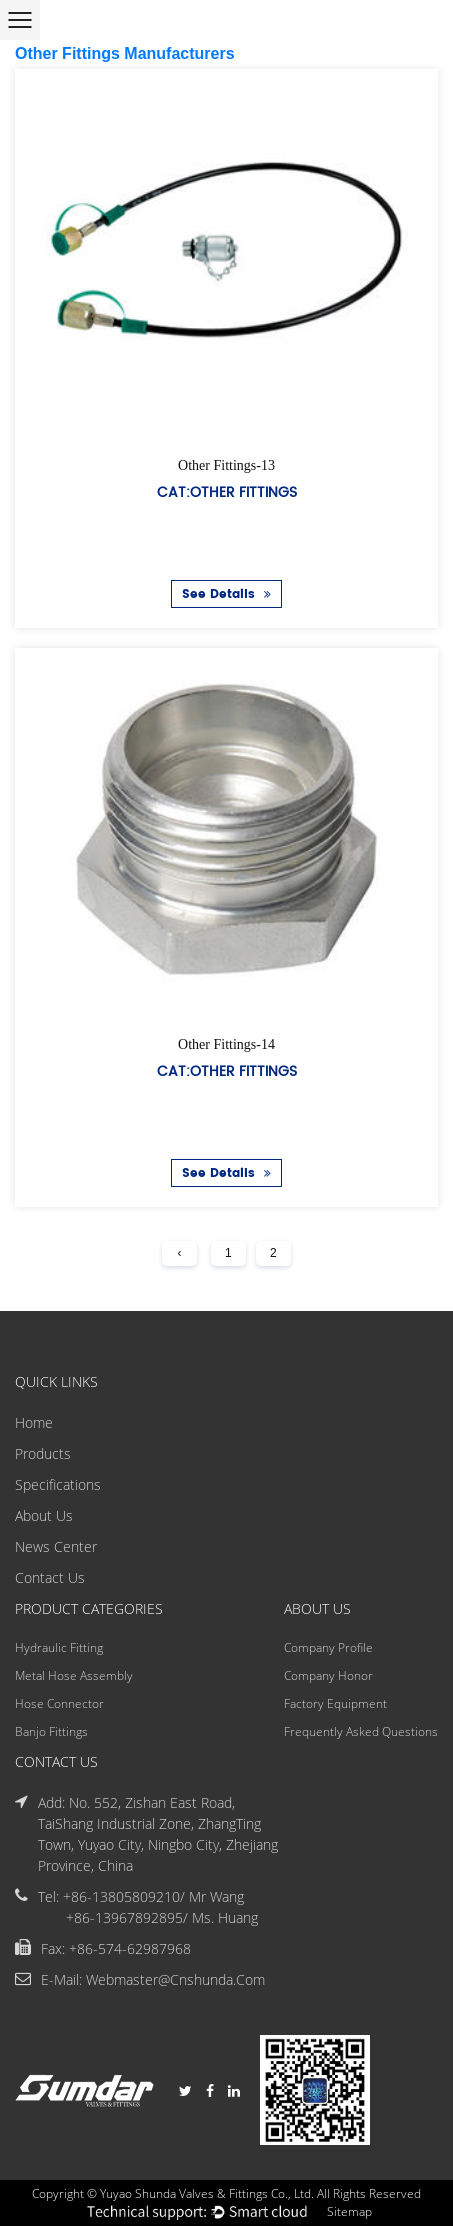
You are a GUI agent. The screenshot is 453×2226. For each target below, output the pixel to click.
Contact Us (50, 1577)
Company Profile (328, 1647)
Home (34, 1422)
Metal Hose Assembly (74, 1675)
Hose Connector (59, 1703)
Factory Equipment (335, 1703)
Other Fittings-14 (226, 1043)
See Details (226, 594)
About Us (44, 1515)
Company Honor (328, 1675)
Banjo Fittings (51, 1731)
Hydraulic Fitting (59, 1647)
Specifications (58, 1484)
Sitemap (349, 2211)
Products (43, 1453)
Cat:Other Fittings (227, 491)
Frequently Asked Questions (361, 1731)
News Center (56, 1546)
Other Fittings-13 (226, 465)
